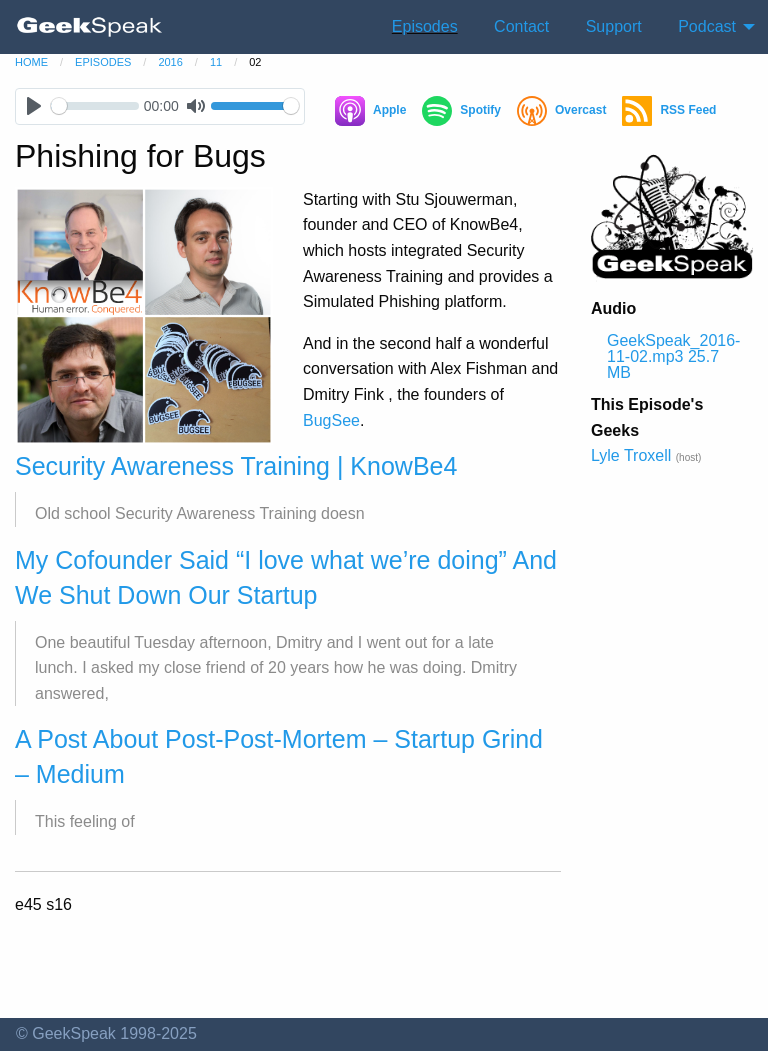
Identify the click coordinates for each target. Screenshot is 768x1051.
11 (216, 62)
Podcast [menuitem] (707, 26)
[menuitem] (90, 27)
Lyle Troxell (631, 455)
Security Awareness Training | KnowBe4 (236, 466)
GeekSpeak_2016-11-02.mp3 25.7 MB (673, 356)
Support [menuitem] (614, 26)
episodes (103, 62)
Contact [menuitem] (521, 26)
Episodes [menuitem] (425, 26)
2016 (170, 62)
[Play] (33, 106)
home (31, 62)
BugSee (331, 420)
